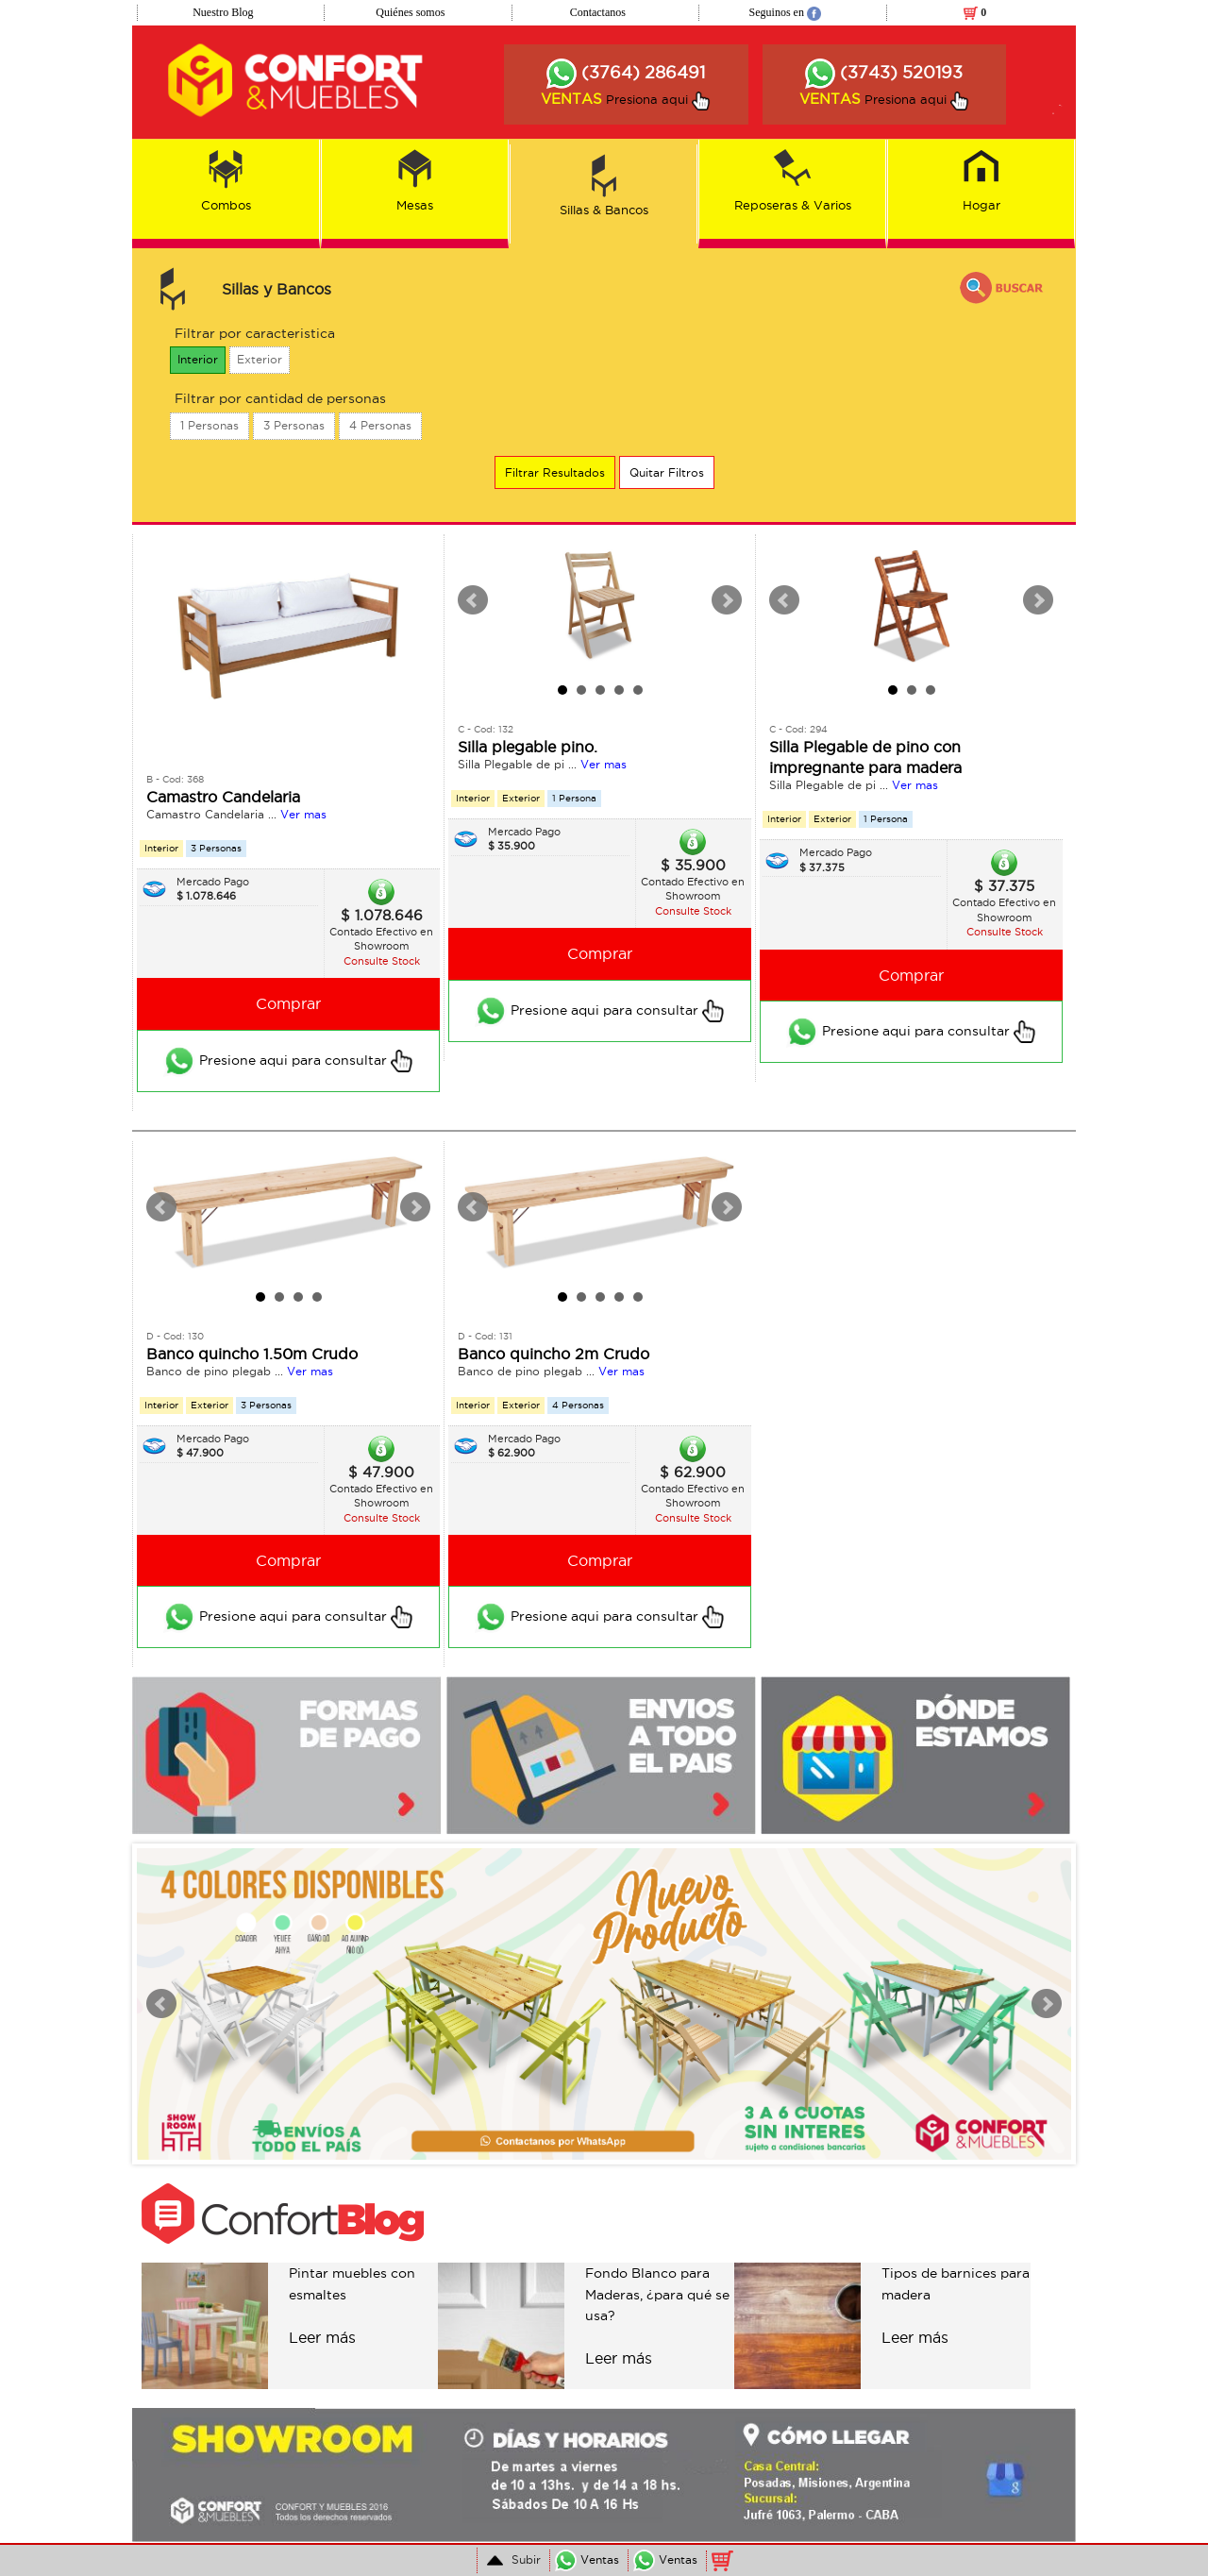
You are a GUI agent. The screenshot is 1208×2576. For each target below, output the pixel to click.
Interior (197, 359)
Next (727, 600)
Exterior (259, 359)
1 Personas (209, 425)
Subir (511, 2560)
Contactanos (598, 12)
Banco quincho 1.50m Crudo (252, 1353)
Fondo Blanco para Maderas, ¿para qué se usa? (657, 2294)
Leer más (322, 2337)
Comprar (288, 1003)
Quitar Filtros (666, 472)
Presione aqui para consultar (288, 1061)
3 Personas (294, 425)
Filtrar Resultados (555, 472)
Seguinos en (785, 12)
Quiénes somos (410, 12)
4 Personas (380, 425)
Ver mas (303, 814)
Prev (473, 600)
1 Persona (574, 798)
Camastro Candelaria (223, 796)
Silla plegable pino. (527, 746)
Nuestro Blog (223, 12)
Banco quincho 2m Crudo (553, 1353)
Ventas (587, 2559)
